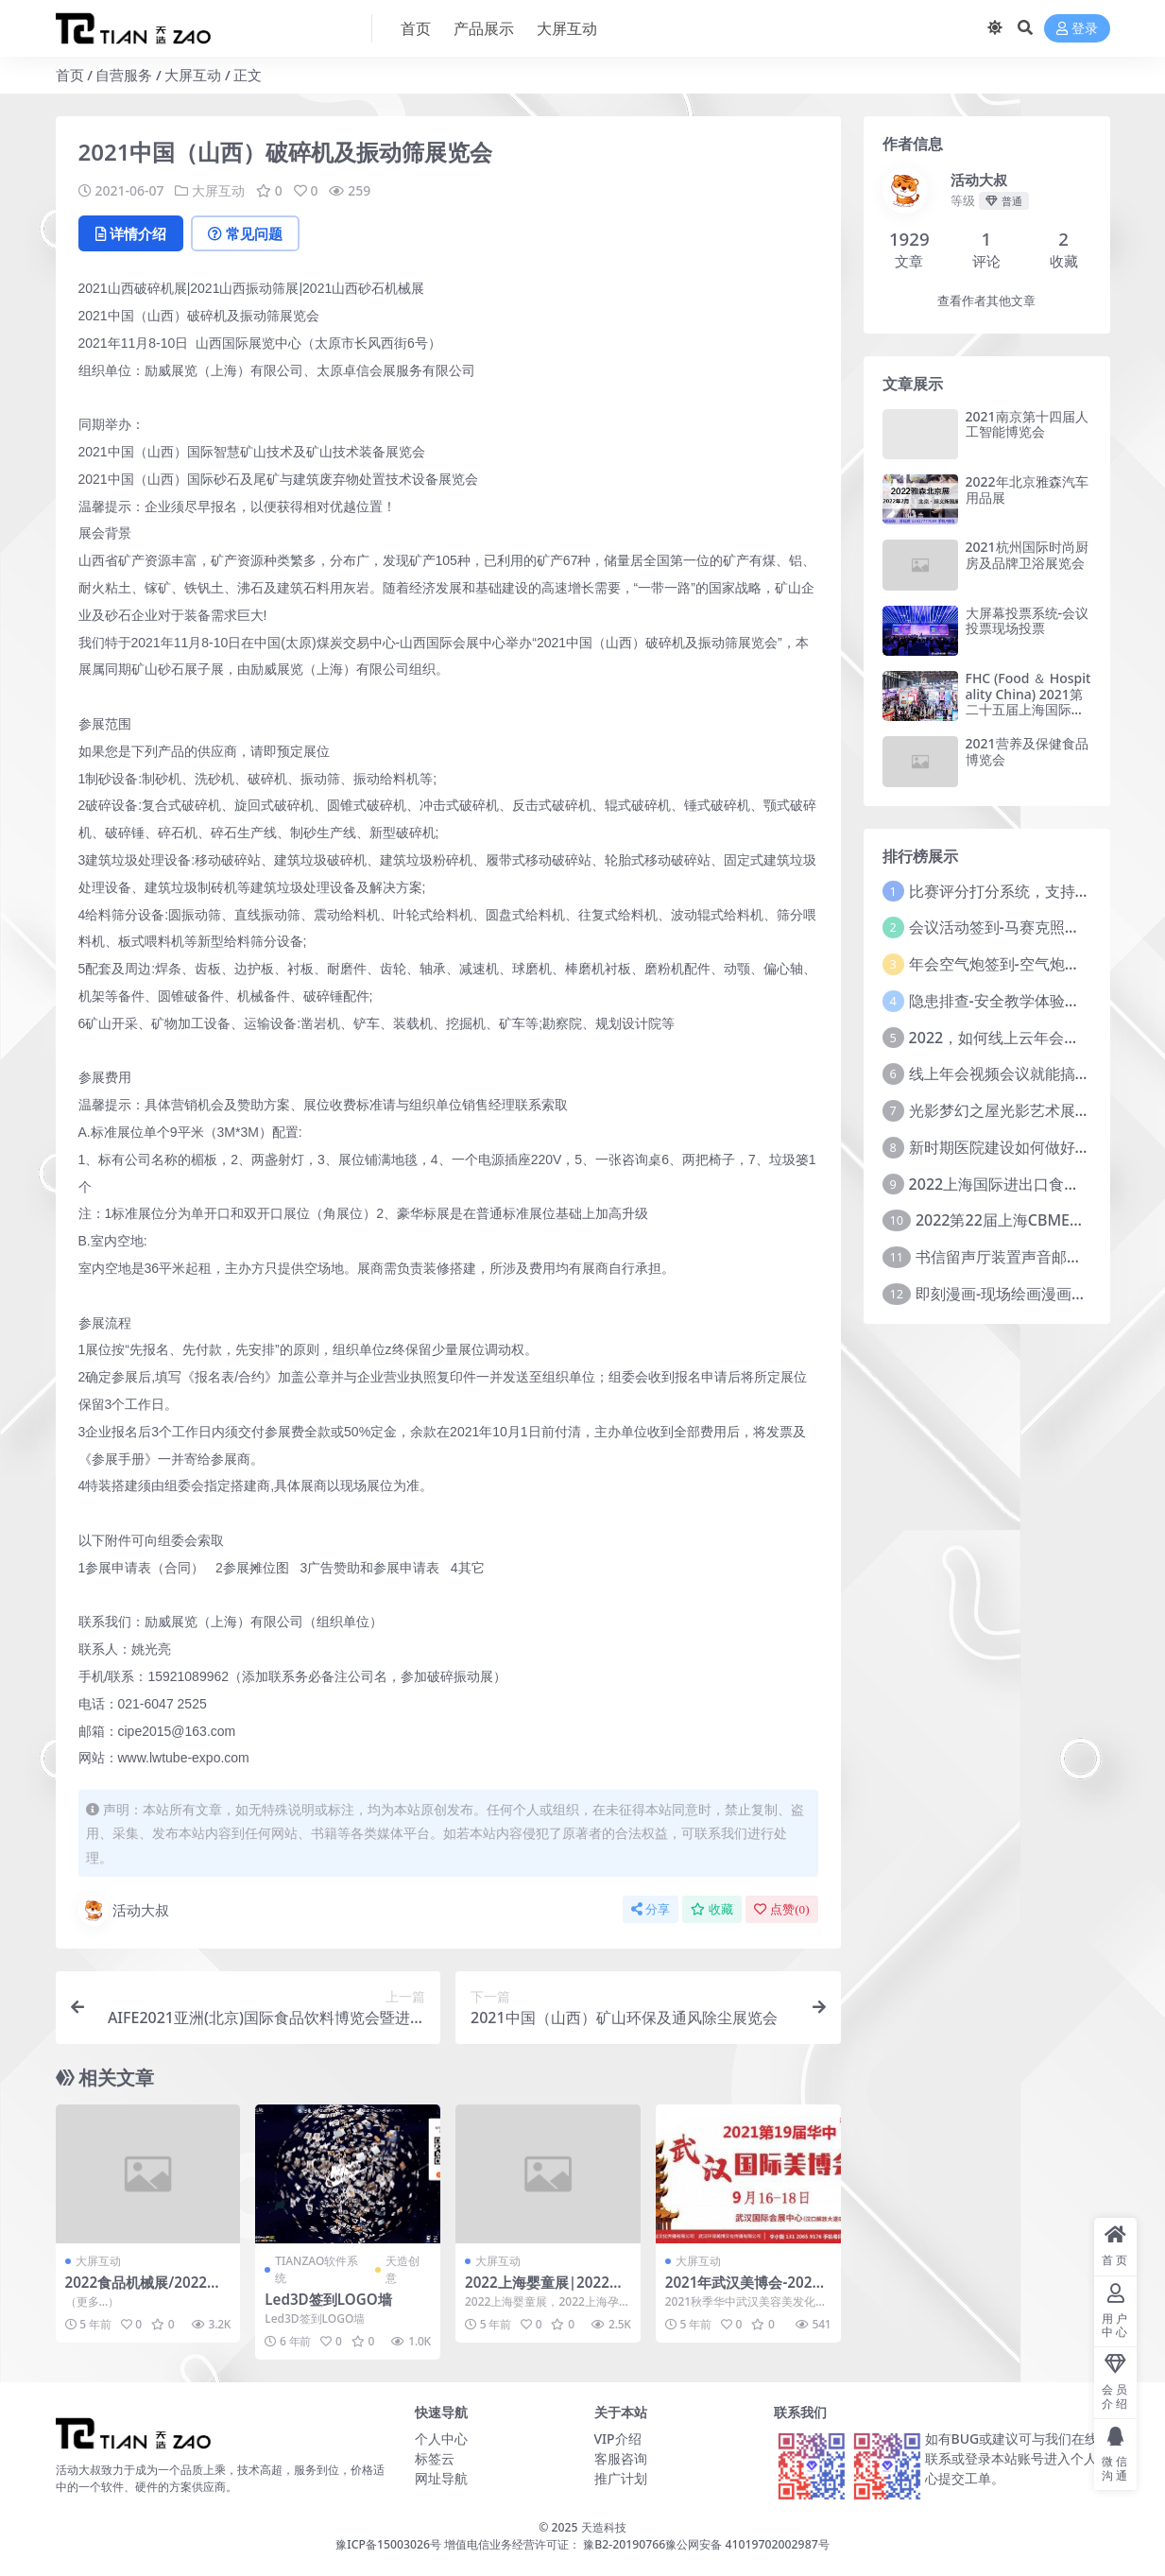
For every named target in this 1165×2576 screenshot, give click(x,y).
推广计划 (620, 2478)
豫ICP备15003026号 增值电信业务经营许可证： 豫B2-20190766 (500, 2544)
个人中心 (441, 2438)
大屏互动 (192, 74)
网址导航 (441, 2478)
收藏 (712, 1909)
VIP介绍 (618, 2438)
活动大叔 (123, 1911)
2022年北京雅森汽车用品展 (1027, 489)
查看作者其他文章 (986, 301)
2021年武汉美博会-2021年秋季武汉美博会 (742, 2291)
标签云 (434, 2458)
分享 (650, 1909)
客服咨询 (620, 2458)
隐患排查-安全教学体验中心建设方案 (1032, 1000)
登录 (1077, 29)
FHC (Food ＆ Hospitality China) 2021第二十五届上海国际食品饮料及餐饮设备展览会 (1028, 709)
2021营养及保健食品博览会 (1027, 751)
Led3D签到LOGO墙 (328, 2299)
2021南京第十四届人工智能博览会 (1027, 424)
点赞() (781, 1909)
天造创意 (402, 2269)
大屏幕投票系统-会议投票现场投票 (1027, 621)
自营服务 (123, 74)
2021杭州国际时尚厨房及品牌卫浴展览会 (1027, 555)
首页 (70, 74)
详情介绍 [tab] (130, 233)
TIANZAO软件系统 (316, 2269)
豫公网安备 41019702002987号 (747, 2544)
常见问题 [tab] (245, 233)
